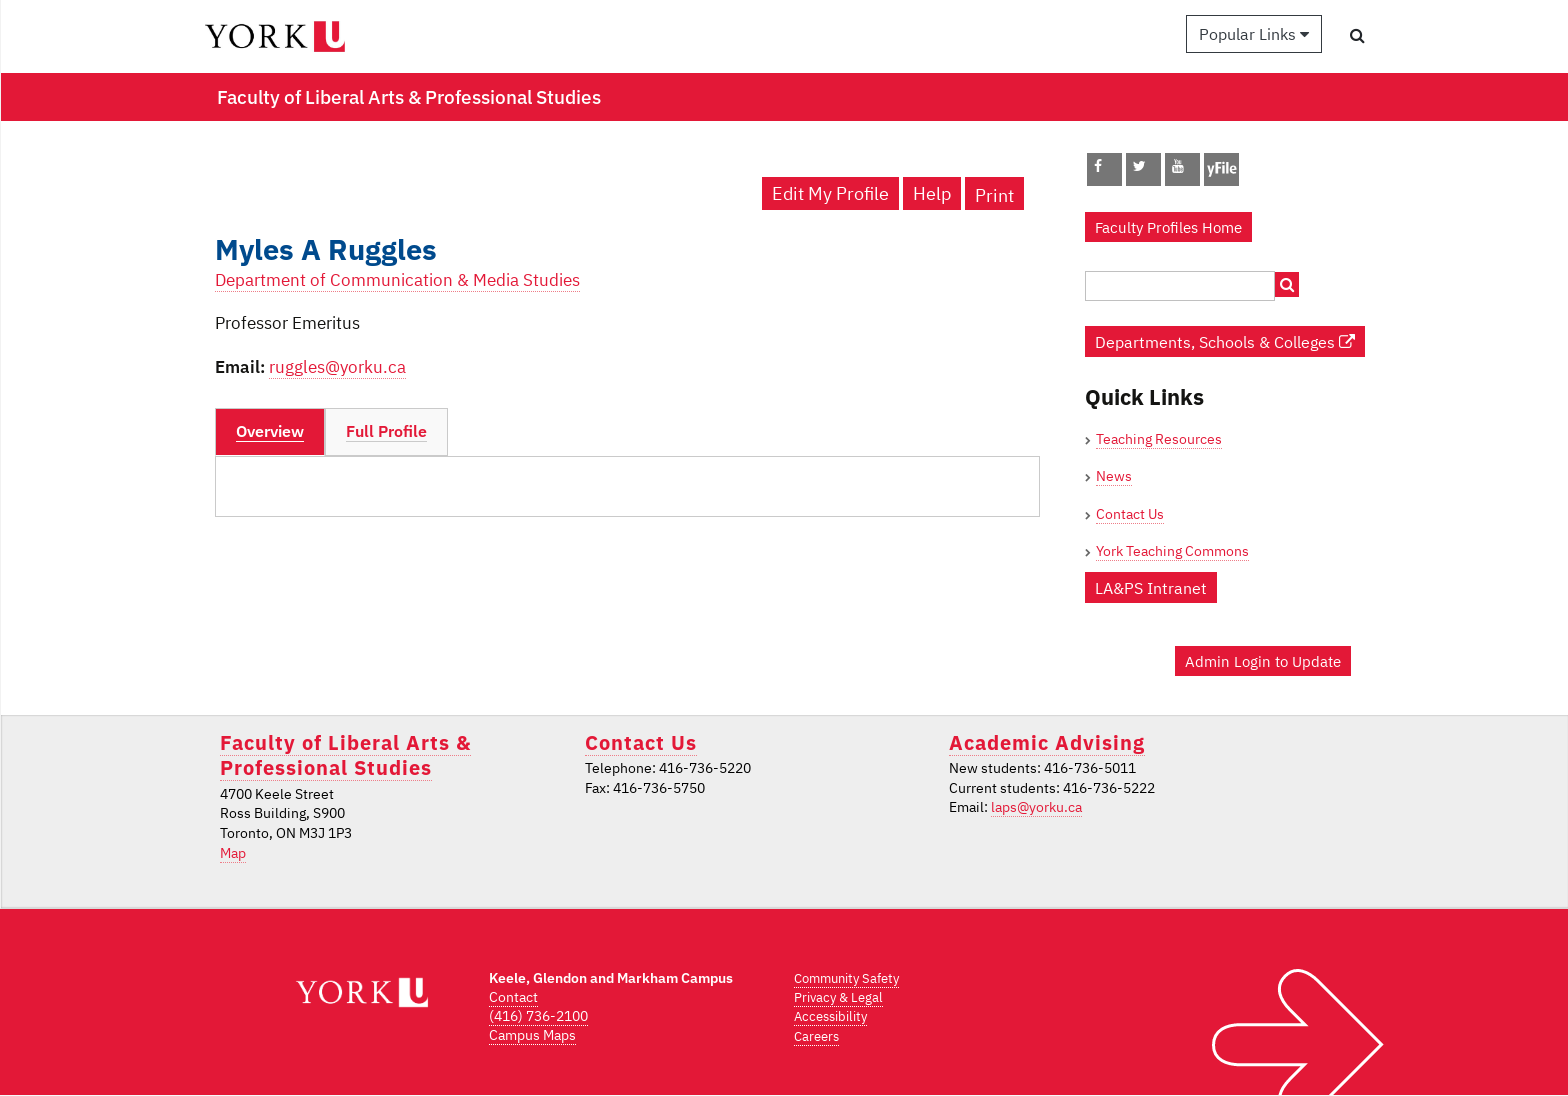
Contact (513, 997)
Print (994, 195)
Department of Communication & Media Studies (397, 280)
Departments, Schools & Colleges (1225, 341)
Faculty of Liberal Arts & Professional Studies (345, 755)
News (1114, 476)
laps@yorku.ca (1036, 807)
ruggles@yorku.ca (337, 367)
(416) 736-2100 (538, 1016)
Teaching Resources (1159, 439)
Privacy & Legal (838, 997)
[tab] (270, 432)
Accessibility (830, 1016)
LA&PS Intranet (1151, 587)
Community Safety (846, 978)
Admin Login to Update (1263, 661)
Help (932, 193)
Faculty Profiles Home (1168, 227)
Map (233, 853)
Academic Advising (1047, 742)
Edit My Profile (830, 193)
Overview (270, 431)
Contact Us (1130, 514)
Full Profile (386, 431)
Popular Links (1254, 34)
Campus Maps (532, 1035)
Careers (816, 1036)
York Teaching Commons (1172, 551)
